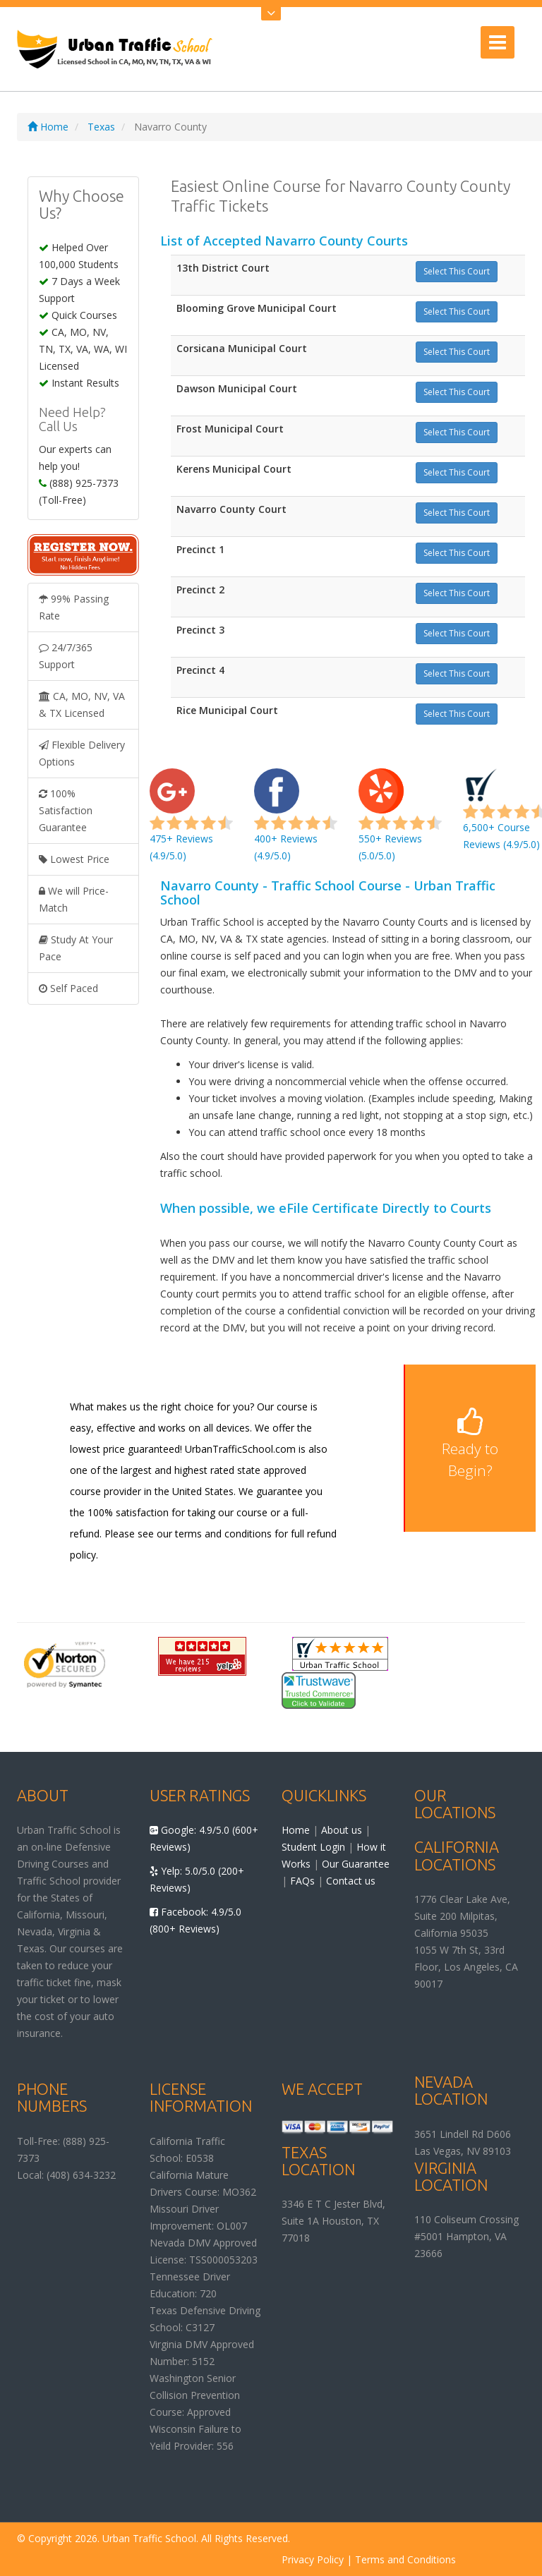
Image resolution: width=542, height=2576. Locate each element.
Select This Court (456, 271)
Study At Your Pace (76, 948)
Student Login (313, 1847)
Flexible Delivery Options (82, 753)
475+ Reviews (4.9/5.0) (191, 822)
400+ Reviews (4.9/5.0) (295, 822)
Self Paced (68, 988)
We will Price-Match (74, 899)
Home (48, 126)
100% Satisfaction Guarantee (65, 810)
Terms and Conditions (405, 2559)
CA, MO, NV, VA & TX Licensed (82, 704)
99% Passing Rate (74, 607)
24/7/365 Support (65, 656)
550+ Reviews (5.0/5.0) (400, 822)
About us (341, 1830)
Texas (101, 126)
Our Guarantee (356, 1863)
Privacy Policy (313, 2559)
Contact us (350, 1880)
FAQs (302, 1880)
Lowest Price (74, 859)
